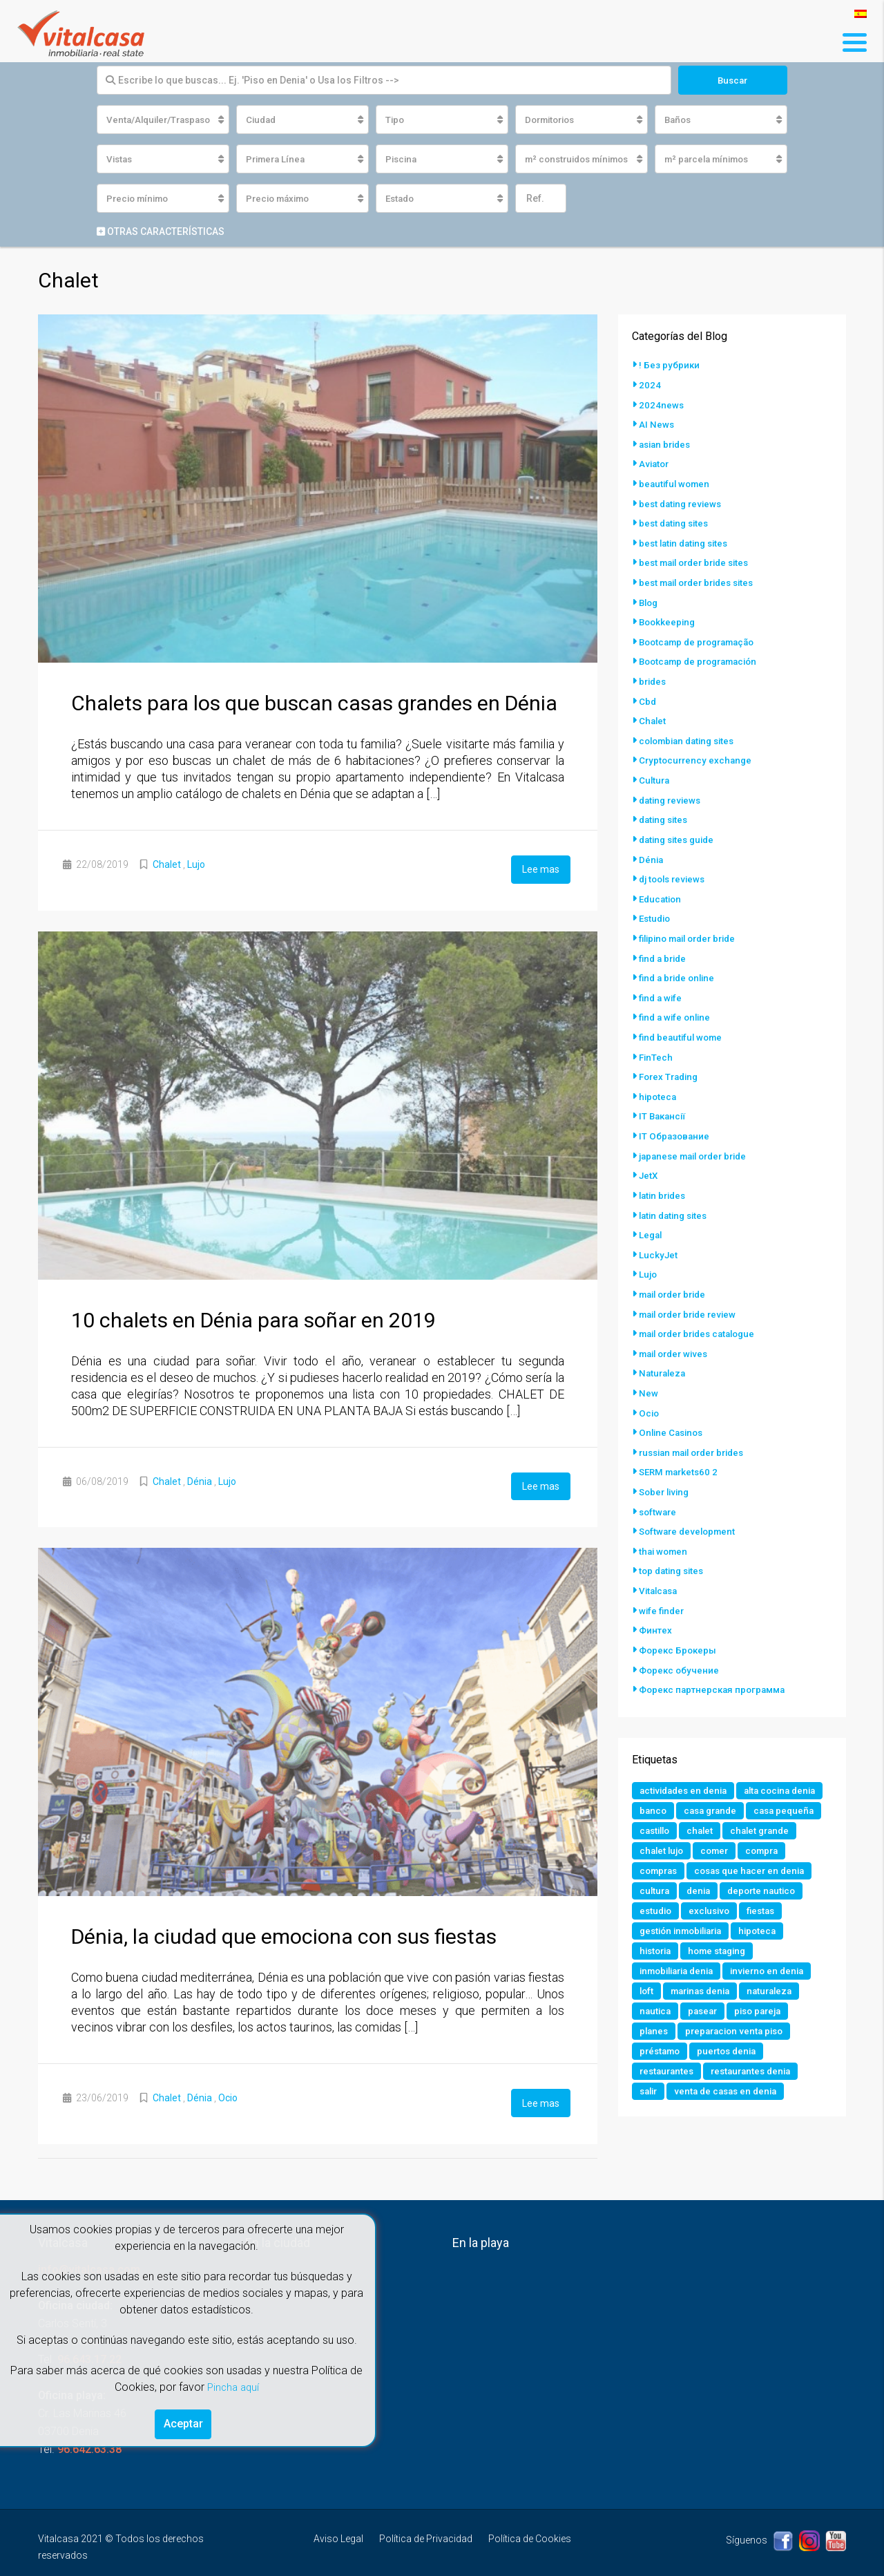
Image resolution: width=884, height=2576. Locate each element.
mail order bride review (692, 1294)
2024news (661, 404)
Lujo (196, 865)
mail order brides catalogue (703, 1314)
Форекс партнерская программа (716, 1662)
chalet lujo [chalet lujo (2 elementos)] (663, 1846)
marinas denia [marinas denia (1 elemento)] (705, 1991)
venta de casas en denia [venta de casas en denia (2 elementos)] (732, 2095)
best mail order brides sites (702, 579)
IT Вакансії (664, 1101)
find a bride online (679, 966)
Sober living (666, 1469)
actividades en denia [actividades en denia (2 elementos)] (686, 1763)
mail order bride (676, 1275)
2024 (650, 385)
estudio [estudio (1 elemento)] (657, 1908)
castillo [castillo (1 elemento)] (656, 1825)
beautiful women (676, 482)
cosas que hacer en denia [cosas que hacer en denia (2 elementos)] (756, 1867)
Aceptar (183, 2422)
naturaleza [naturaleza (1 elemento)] (779, 1991)
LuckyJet (659, 1236)
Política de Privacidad (425, 2533)
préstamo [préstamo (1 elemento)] (662, 2053)
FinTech (656, 1043)
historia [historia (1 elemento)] (657, 1949)
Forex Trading (671, 1062)
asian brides (667, 443)
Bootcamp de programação (702, 637)
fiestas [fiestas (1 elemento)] (767, 1908)
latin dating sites (676, 1198)
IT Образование (675, 1120)
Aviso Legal (338, 2533)
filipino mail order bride (693, 927)
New (648, 1372)
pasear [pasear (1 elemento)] (706, 2012)
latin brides (664, 1178)
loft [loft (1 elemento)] (647, 1991)
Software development (690, 1507)
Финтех (656, 1604)
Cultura (655, 772)
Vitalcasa (660, 1565)
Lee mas (540, 869)
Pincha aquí (232, 2384)
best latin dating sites (687, 540)
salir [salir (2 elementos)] (650, 2095)
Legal (651, 1217)
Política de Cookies (529, 2533)
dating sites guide (679, 830)
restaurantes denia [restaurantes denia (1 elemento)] (757, 2074)
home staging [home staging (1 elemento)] (723, 1949)
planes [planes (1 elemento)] (655, 2032)
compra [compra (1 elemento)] (769, 1846)
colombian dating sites (691, 733)
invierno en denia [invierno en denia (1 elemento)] (779, 1970)
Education (661, 888)
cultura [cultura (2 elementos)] (655, 1887)
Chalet (167, 865)
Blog (649, 598)
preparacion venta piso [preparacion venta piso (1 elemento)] (739, 2032)
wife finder (662, 1585)
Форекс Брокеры (679, 1623)
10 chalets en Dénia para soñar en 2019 (253, 1319)
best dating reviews (683, 501)
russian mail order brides (697, 1430)
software (659, 1488)
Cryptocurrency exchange (697, 753)
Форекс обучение (680, 1643)
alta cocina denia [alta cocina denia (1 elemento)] (678, 1784)
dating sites (665, 811)
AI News (657, 424)
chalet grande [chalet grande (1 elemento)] (767, 1825)
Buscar (732, 80)
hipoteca (658, 1082)
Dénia (199, 1480)
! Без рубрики (669, 366)
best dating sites (676, 521)
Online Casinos (673, 1411)
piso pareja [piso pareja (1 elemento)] (764, 2012)
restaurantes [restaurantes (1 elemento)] (669, 2074)
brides (654, 675)
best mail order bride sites (699, 559)
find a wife (661, 985)
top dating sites (674, 1546)
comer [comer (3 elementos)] (719, 1846)
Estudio (656, 907)
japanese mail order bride (698, 1140)
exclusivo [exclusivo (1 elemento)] (713, 1908)
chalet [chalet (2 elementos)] (704, 1825)
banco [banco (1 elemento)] (748, 1784)
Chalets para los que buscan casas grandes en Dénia (314, 704)
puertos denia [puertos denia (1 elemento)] (732, 2053)
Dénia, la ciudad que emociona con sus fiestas (284, 1934)
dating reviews (672, 791)
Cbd (648, 695)
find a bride (664, 946)
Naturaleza (664, 1352)
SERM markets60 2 (681, 1449)
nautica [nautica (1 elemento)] (656, 2012)
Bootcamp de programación (703, 656)
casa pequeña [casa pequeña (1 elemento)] (746, 1804)
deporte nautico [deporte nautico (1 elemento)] (767, 1887)
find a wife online (677, 1004)
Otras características (160, 232)
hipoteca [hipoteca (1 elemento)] (768, 1929)
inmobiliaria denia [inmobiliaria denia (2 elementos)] (681, 1970)
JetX (649, 1159)
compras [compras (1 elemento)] (660, 1867)
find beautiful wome (683, 1024)
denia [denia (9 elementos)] (701, 1887)
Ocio (228, 2095)
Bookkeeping (668, 617)
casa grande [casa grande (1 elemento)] (668, 1804)
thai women (665, 1527)
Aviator (655, 462)
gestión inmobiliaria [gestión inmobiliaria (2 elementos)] (685, 1929)
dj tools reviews (675, 869)
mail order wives (677, 1333)
